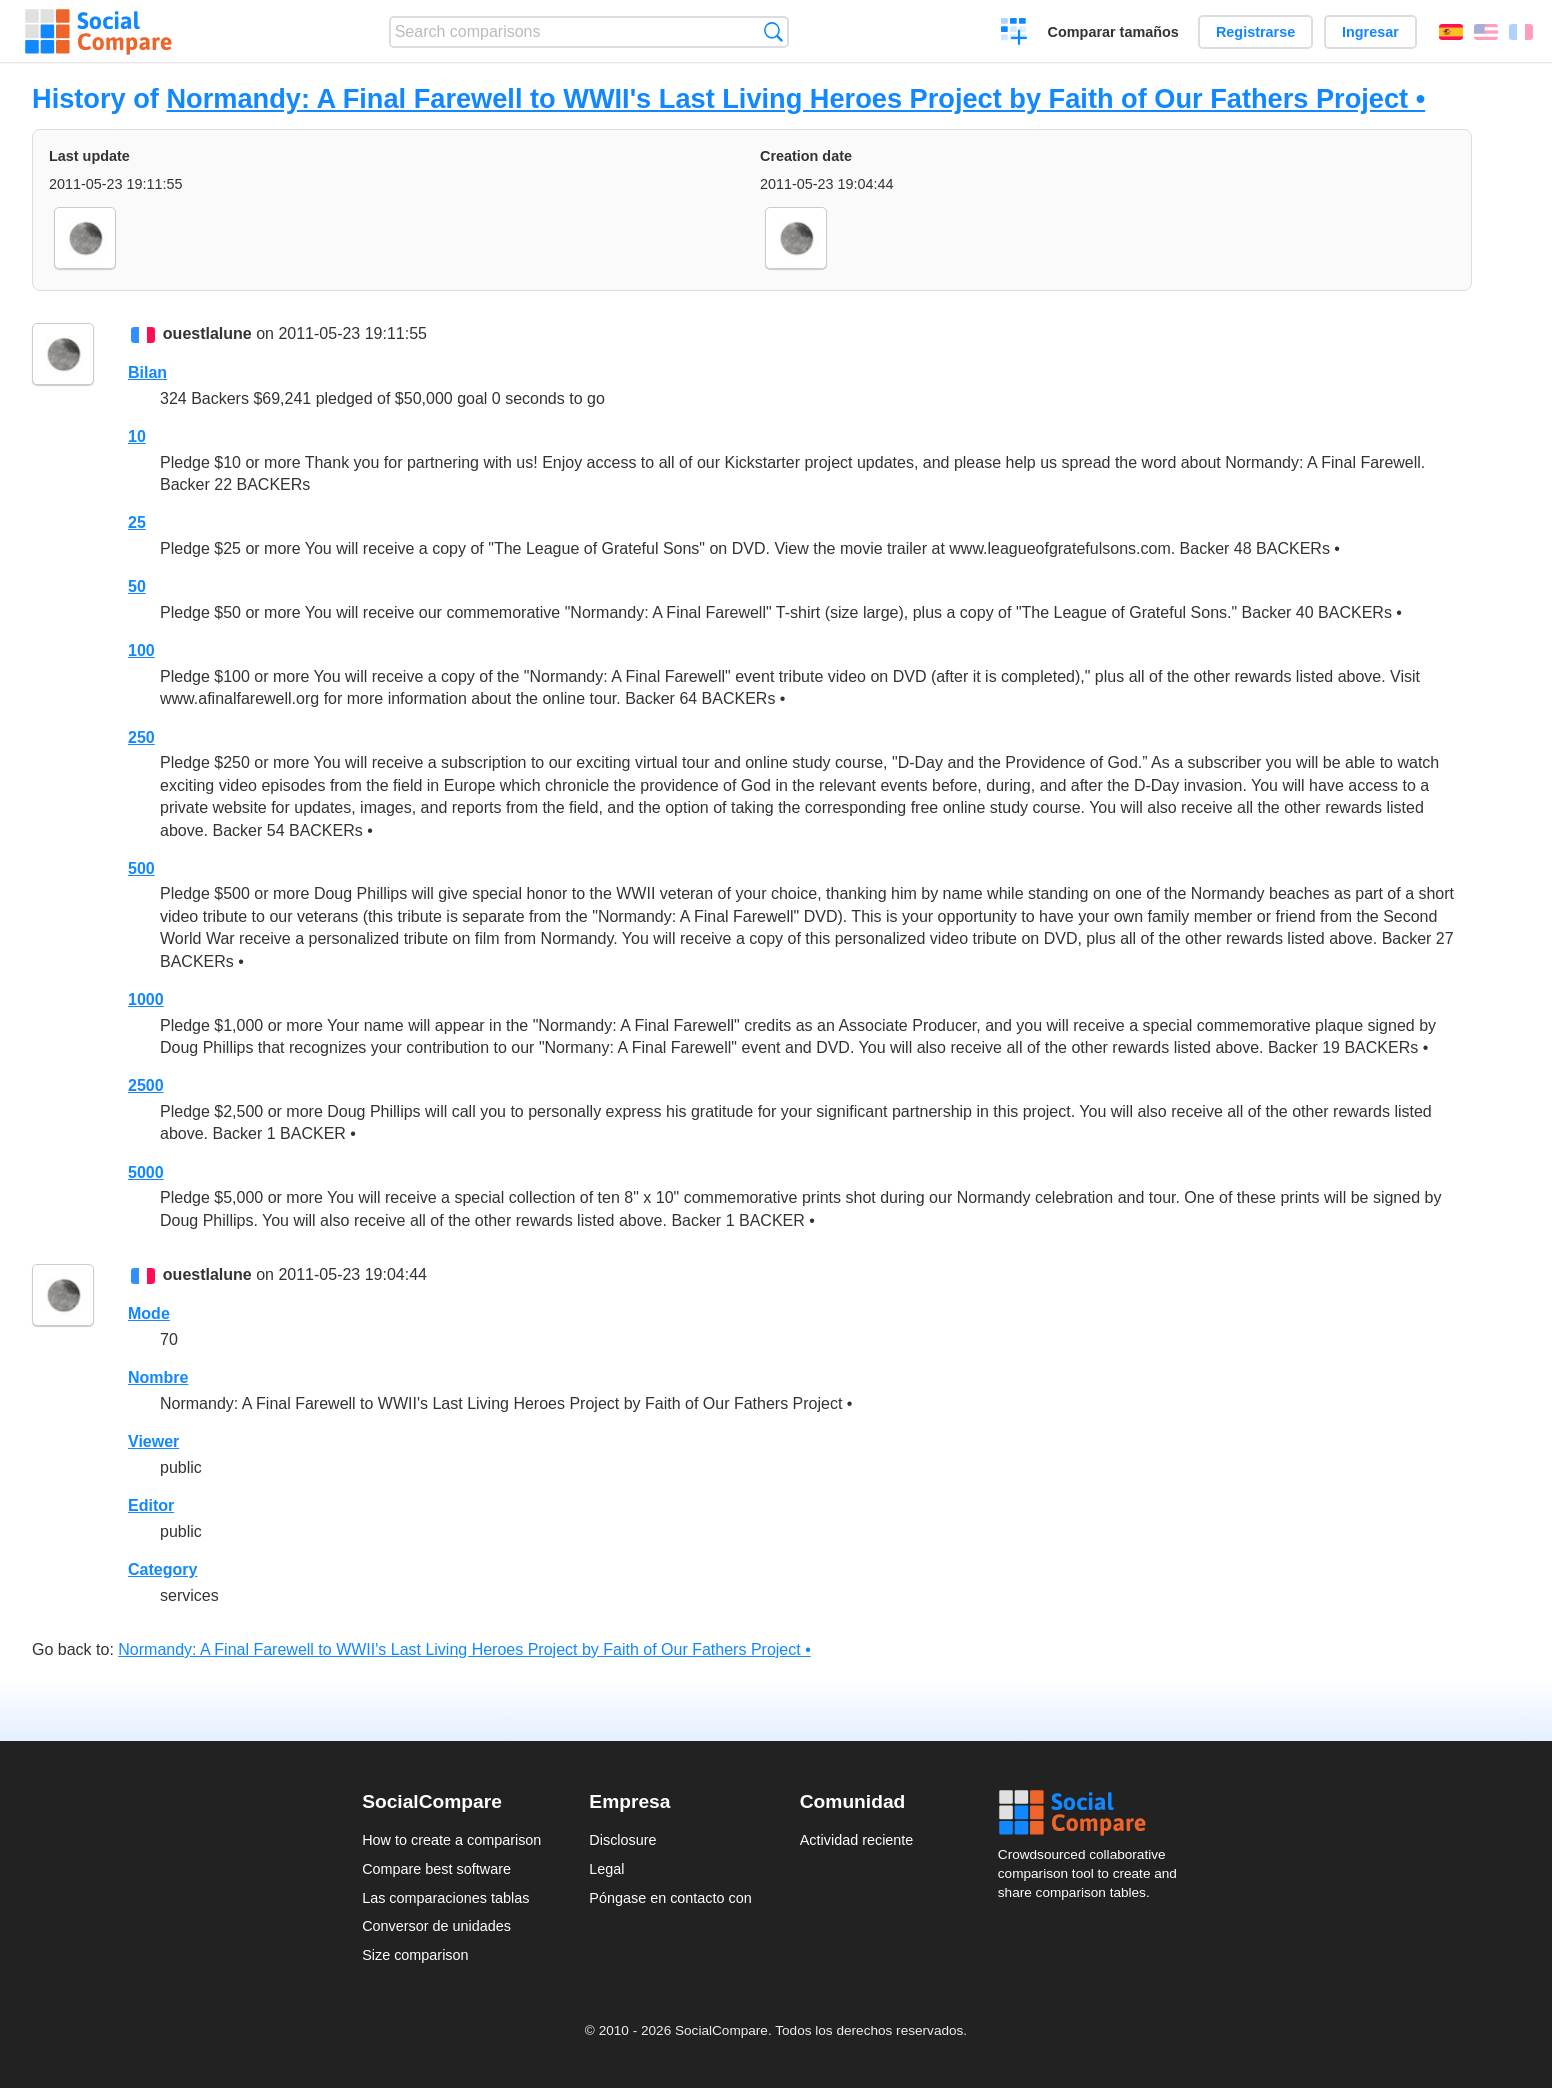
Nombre (158, 1377)
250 (141, 737)
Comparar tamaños (1113, 32)
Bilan (147, 372)
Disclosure (622, 1840)
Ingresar (1370, 32)
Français (1521, 32)
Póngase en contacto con (670, 1898)
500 (141, 868)
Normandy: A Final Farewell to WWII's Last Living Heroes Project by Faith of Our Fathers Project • (795, 98)
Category (162, 1569)
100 (141, 650)
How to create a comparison (451, 1840)
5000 (146, 1172)
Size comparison (415, 1955)
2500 (146, 1085)
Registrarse (1255, 32)
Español (1451, 32)
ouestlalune (207, 333)
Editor (151, 1505)
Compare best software (436, 1869)
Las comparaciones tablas (445, 1898)
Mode (149, 1313)
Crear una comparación (1014, 34)
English (1486, 32)
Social (1094, 1813)
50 (137, 586)
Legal (606, 1869)
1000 (146, 999)
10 (137, 436)
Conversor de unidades (436, 1926)
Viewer (153, 1441)
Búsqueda (773, 31)
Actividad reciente (857, 1840)
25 (137, 522)
